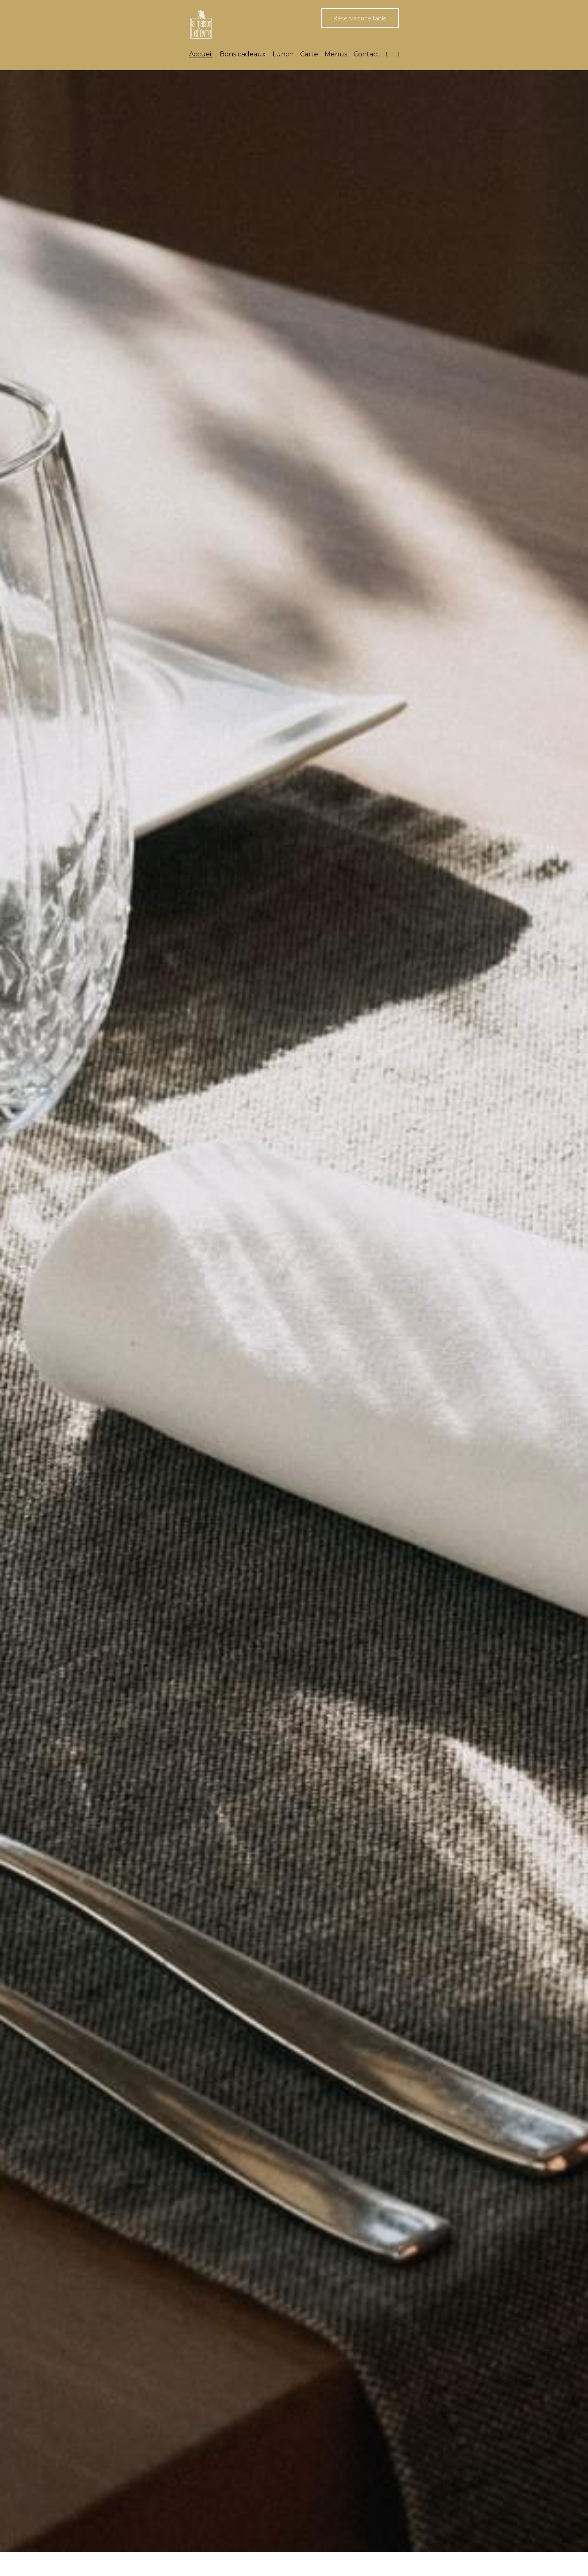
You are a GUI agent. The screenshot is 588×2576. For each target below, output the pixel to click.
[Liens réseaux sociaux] (387, 54)
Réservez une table (360, 18)
